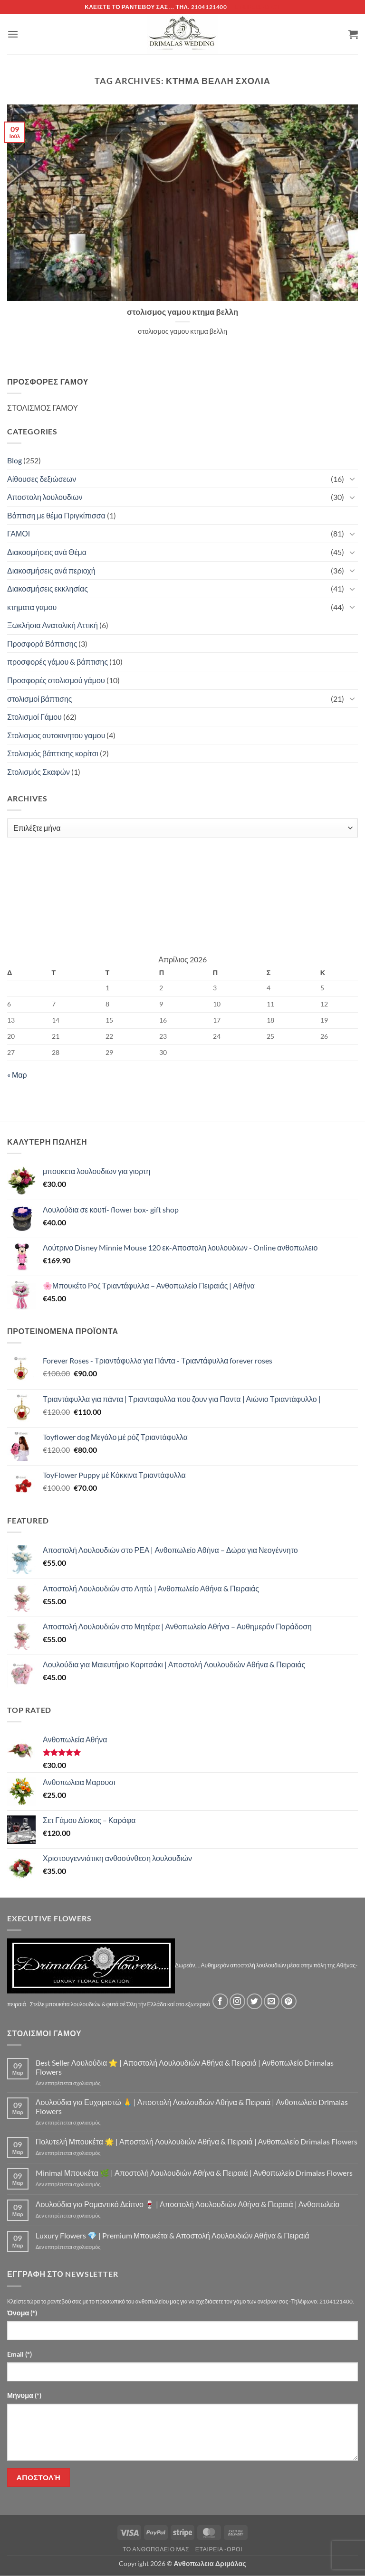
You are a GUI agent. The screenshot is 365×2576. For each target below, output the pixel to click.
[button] (13, 34)
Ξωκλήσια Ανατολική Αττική (52, 625)
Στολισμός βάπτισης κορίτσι (52, 753)
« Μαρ (17, 1074)
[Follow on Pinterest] (289, 2001)
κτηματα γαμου (32, 606)
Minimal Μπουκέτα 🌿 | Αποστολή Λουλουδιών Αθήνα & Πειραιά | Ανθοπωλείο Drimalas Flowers (194, 2172)
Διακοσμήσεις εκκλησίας (47, 588)
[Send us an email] (271, 2001)
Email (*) (19, 2354)
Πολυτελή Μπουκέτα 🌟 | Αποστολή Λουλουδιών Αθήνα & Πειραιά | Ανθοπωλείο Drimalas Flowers (196, 2141)
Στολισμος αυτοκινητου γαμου (56, 735)
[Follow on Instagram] (237, 2001)
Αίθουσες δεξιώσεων (41, 478)
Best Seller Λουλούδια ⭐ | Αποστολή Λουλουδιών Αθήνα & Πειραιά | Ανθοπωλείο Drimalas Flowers (185, 2067)
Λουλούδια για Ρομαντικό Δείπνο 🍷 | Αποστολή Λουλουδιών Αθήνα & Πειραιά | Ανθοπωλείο (187, 2204)
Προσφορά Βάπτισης (42, 643)
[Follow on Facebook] (220, 2001)
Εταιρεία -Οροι (218, 2549)
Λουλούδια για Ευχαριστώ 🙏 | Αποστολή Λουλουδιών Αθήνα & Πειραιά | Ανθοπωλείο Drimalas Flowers (192, 2106)
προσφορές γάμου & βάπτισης (57, 661)
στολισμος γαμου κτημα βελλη (182, 312)
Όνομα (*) (22, 2313)
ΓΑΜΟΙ (18, 533)
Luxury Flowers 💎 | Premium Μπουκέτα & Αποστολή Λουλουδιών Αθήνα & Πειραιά (172, 2235)
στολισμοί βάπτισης (39, 698)
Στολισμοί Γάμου (34, 716)
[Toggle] (352, 478)
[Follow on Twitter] (254, 2001)
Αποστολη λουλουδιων (45, 496)
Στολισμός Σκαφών (38, 771)
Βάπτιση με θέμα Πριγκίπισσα (56, 515)
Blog (14, 460)
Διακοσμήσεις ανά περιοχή (51, 570)
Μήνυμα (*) (24, 2395)
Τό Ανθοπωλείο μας (156, 2549)
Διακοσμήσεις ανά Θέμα (46, 551)
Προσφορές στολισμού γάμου (56, 680)
